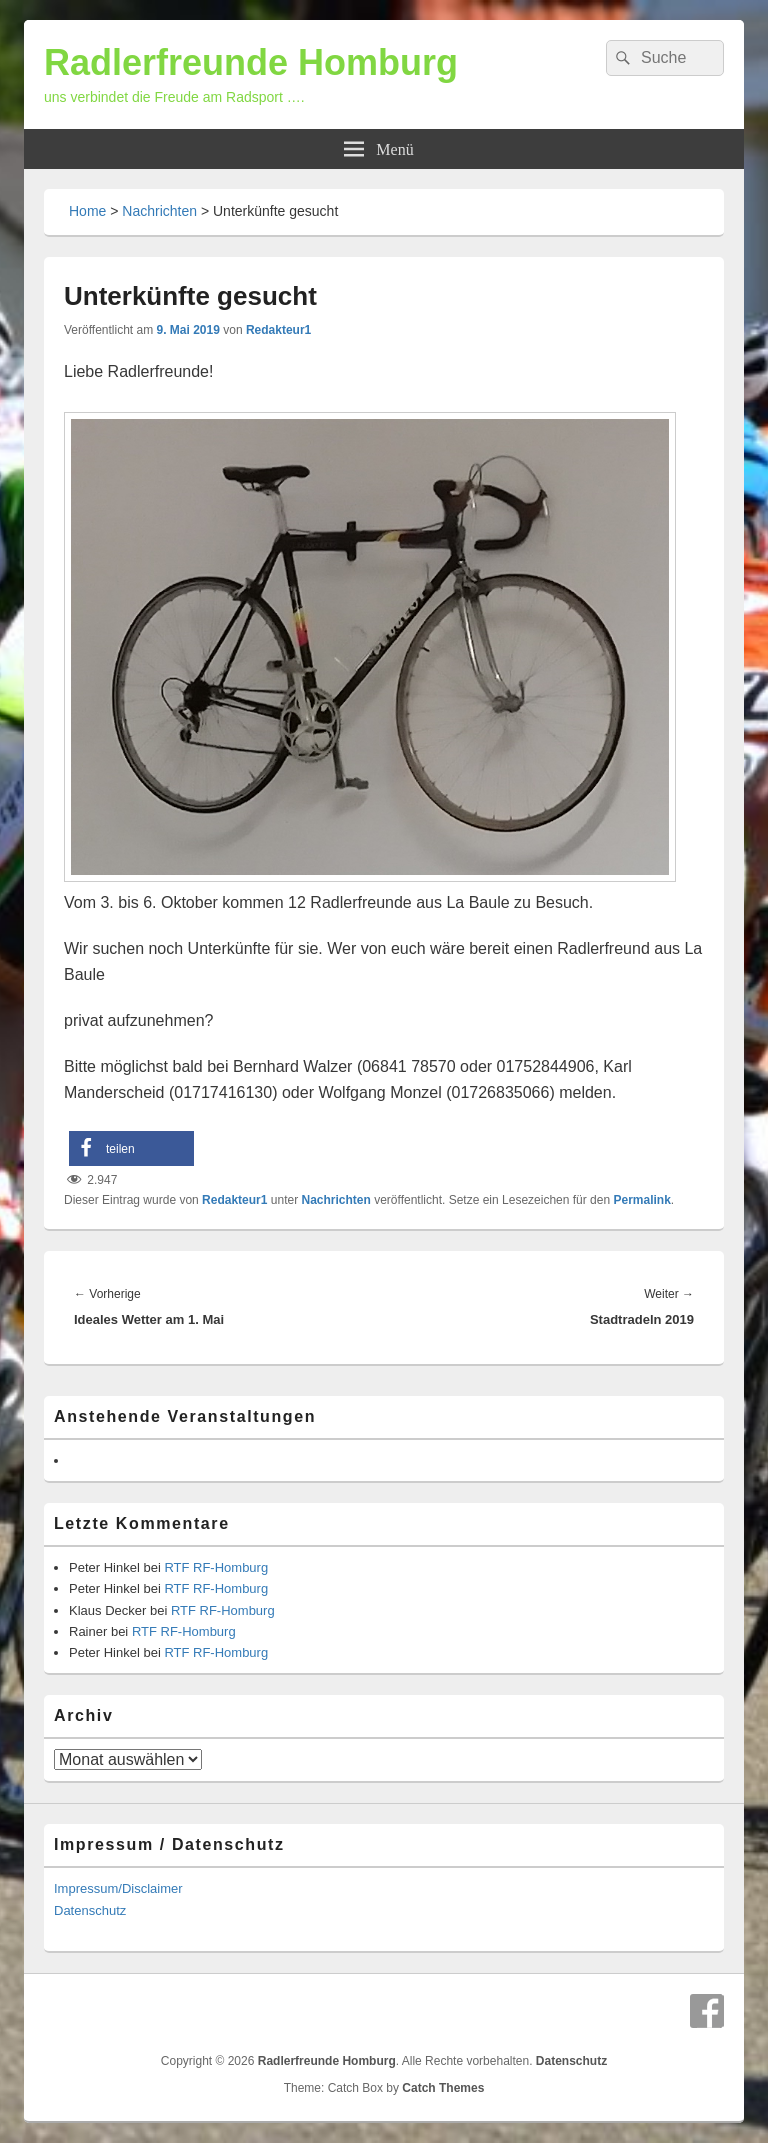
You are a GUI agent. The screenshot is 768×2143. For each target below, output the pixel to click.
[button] (131, 1148)
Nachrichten (159, 211)
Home (87, 211)
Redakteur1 (278, 330)
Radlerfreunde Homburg (251, 62)
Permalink (641, 1200)
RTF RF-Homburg (216, 1567)
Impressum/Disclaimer (118, 1888)
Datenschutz (90, 1910)
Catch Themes (443, 2088)
